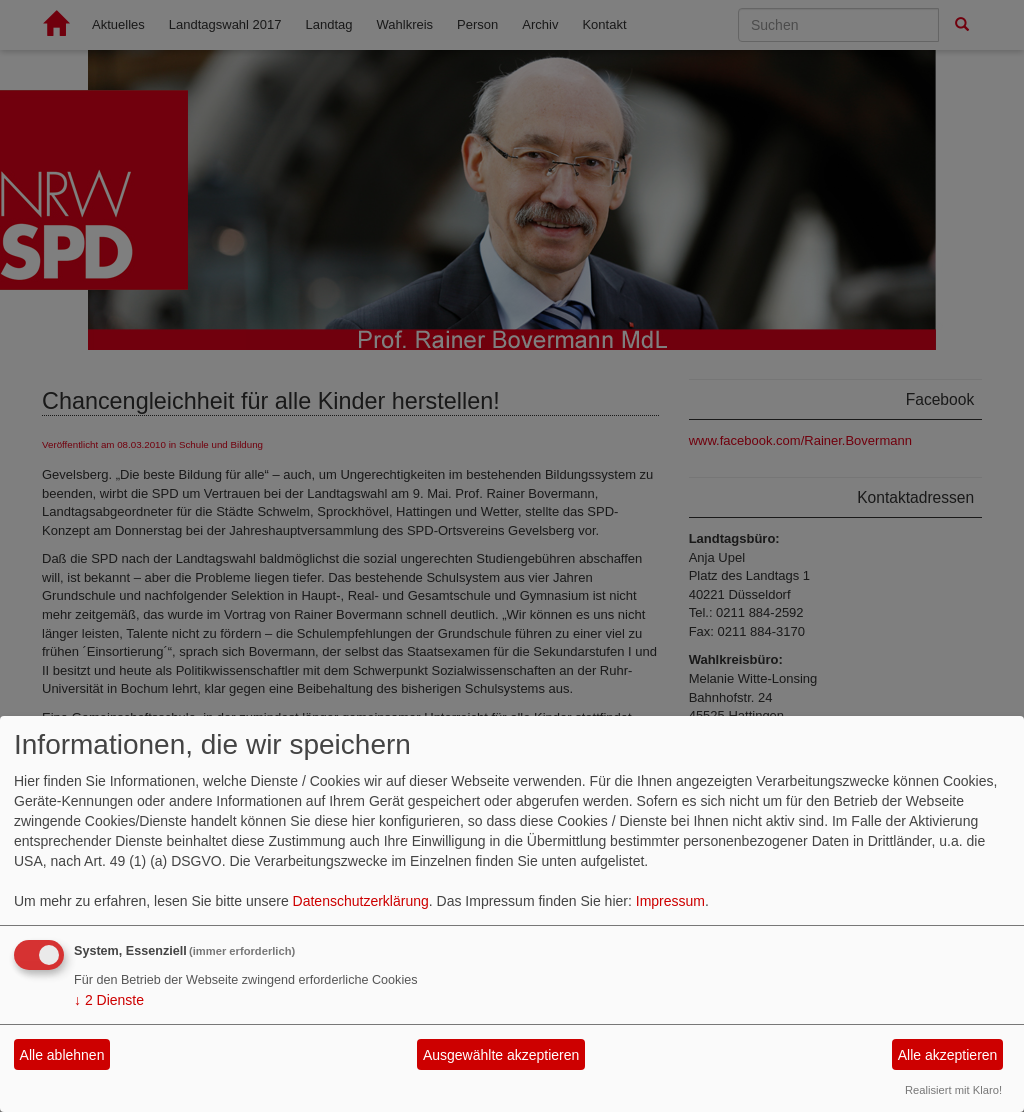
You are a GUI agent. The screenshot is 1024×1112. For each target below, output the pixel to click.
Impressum (670, 901)
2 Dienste (109, 1000)
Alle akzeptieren (948, 1055)
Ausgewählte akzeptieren (501, 1055)
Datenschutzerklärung (361, 901)
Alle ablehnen (62, 1055)
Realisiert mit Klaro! (953, 1090)
